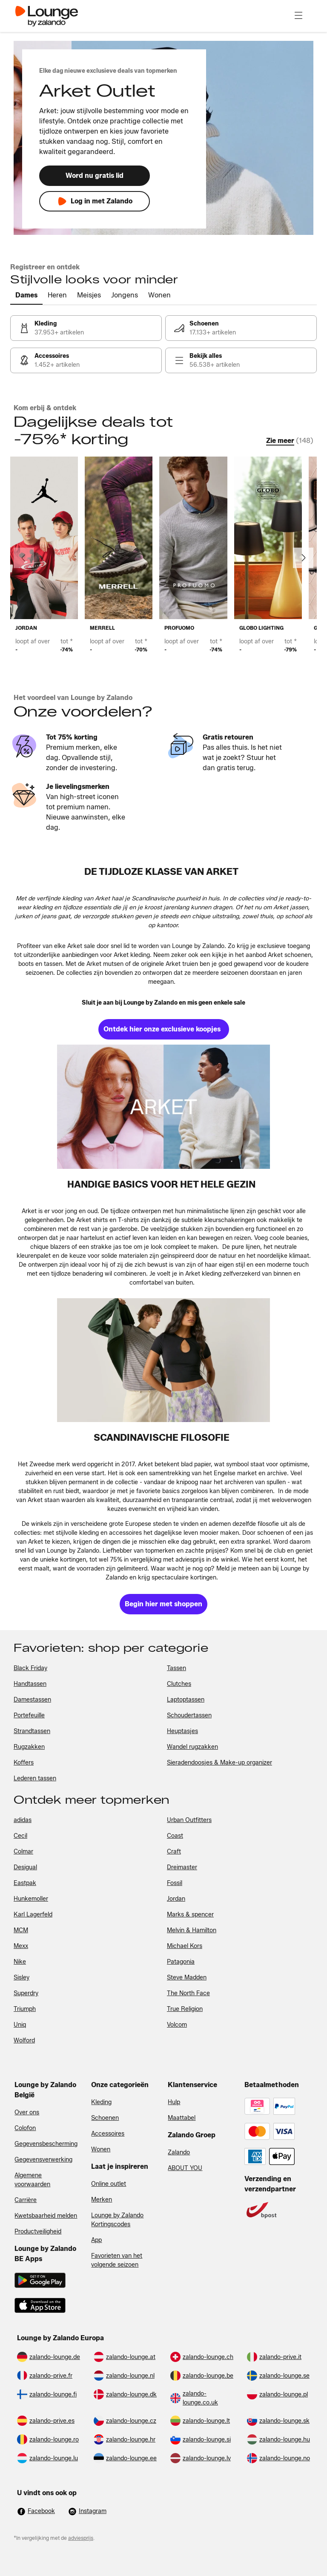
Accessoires (107, 2133)
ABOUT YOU (185, 2168)
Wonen (100, 2149)
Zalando (179, 2152)
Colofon (25, 2128)
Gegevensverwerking (43, 2159)
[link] (86, 328)
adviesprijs (80, 2538)
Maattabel (181, 2118)
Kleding (101, 2102)
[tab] (26, 296)
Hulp (174, 2102)
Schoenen (105, 2118)
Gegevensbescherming (45, 2144)
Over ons (26, 2112)
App (96, 2240)
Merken (101, 2199)
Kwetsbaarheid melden (45, 2215)
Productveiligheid (37, 2231)
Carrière (25, 2200)
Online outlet (108, 2184)
